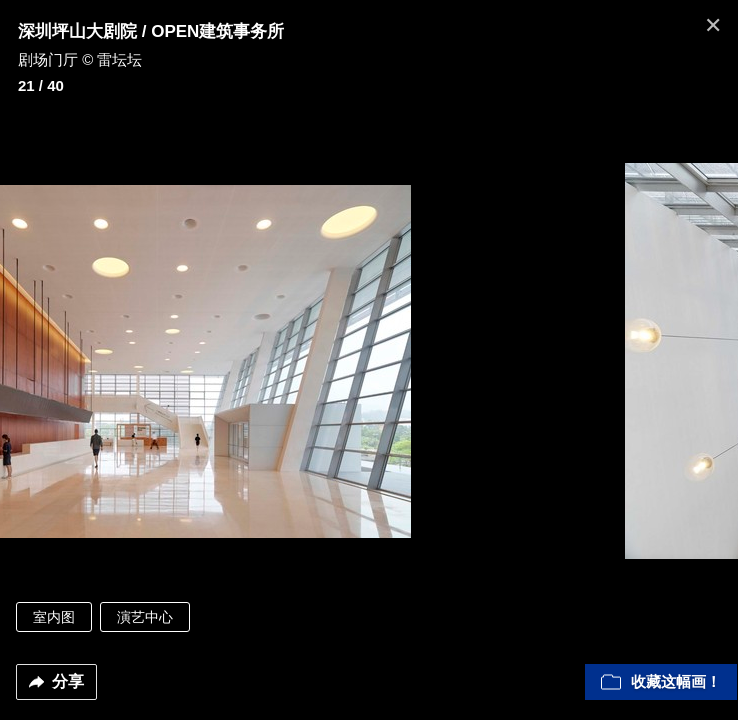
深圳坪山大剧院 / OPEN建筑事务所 (151, 31)
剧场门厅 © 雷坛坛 (80, 59)
